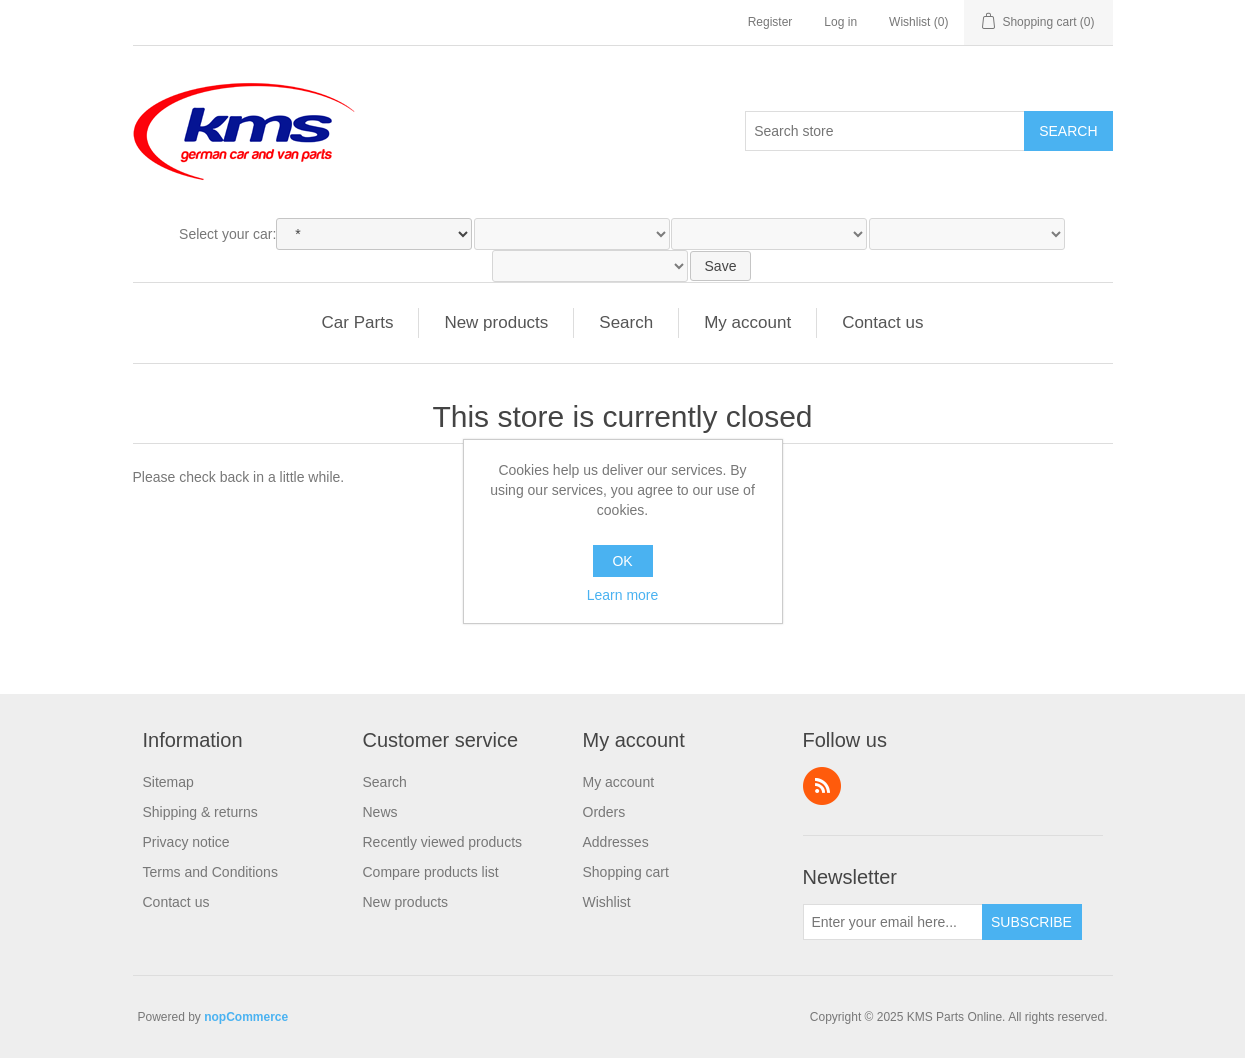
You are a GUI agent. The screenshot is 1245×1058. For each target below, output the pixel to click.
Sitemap (168, 782)
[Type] (769, 234)
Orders (604, 812)
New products (496, 322)
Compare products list (431, 872)
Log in (840, 22)
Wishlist (607, 902)
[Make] (374, 234)
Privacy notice (186, 842)
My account (747, 322)
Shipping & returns (200, 812)
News (380, 812)
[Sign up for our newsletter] (893, 922)
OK (622, 561)
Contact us (882, 322)
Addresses (616, 842)
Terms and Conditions (210, 872)
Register (770, 22)
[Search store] (885, 131)
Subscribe (1031, 922)
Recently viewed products (443, 842)
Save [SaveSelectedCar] (721, 266)
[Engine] (967, 234)
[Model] (572, 234)
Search (1068, 131)
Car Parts (358, 322)
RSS (822, 786)
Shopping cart (626, 872)
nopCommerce (246, 1017)
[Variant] (590, 266)
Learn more (623, 595)
